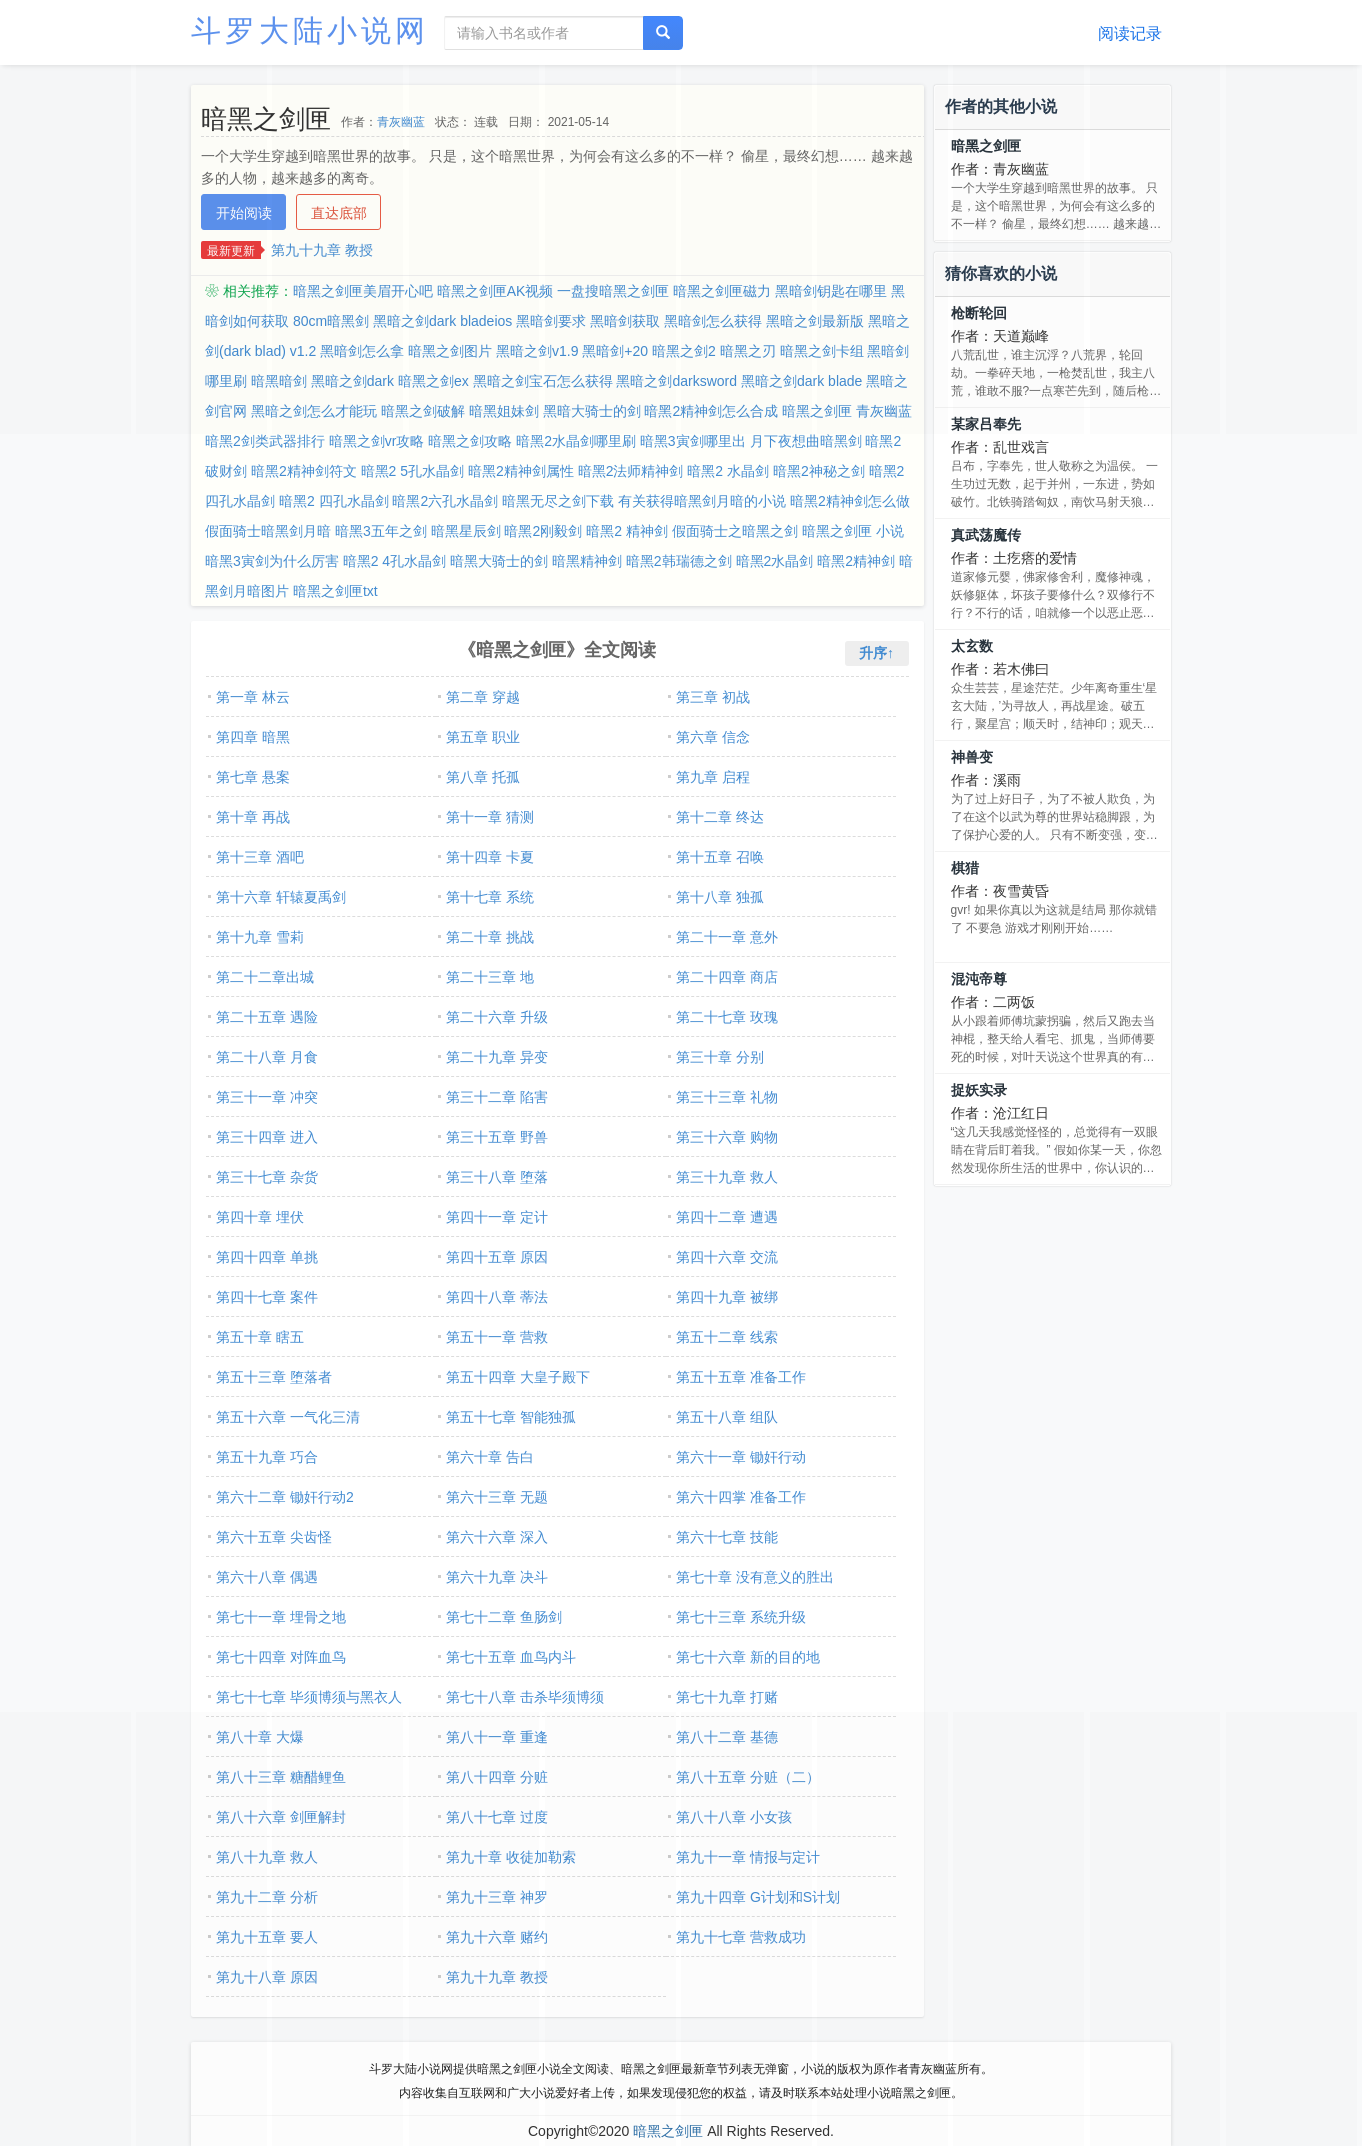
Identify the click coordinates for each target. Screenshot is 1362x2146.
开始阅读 (244, 213)
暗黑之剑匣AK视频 (495, 291)
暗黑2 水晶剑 (728, 471)
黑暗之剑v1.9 (537, 351)
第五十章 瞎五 (260, 1337)
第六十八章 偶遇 (267, 1577)
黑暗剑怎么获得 (713, 321)
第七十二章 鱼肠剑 (504, 1617)
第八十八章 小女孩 (734, 1817)
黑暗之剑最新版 (815, 321)
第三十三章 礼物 (727, 1097)
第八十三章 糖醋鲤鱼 (281, 1777)
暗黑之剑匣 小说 (853, 531)
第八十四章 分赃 (497, 1777)
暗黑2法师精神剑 (631, 471)
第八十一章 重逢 (497, 1737)
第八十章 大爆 (260, 1737)
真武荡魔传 (986, 535)
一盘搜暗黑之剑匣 (613, 291)
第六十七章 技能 (727, 1537)
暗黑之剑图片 (450, 351)
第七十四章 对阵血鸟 (281, 1657)
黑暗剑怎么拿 (362, 351)
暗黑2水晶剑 (775, 561)
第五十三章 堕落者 (274, 1377)
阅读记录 (1130, 33)
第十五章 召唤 (720, 857)
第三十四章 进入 (267, 1137)
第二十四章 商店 (727, 977)
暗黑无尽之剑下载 (558, 501)
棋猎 (965, 868)
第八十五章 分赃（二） (748, 1777)
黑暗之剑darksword (676, 381)
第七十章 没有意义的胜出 (755, 1577)
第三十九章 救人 (727, 1177)
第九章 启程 (713, 777)
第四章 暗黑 (253, 737)
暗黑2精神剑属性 (521, 471)
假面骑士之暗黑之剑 (735, 531)
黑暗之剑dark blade (801, 381)
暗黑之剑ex (433, 381)
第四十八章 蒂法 (497, 1297)
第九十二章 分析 (267, 1897)
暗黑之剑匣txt (335, 591)
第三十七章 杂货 (267, 1177)
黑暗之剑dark (352, 381)
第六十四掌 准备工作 (741, 1497)
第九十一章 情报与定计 (748, 1857)
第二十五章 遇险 (267, 1017)
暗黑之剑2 (684, 351)
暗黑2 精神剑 (627, 531)
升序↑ (876, 653)
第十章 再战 (253, 817)
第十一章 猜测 (490, 817)
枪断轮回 (979, 313)
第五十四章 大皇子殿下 (518, 1377)
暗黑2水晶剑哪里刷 (576, 441)
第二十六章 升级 (497, 1017)
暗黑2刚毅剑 (543, 531)
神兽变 (972, 757)
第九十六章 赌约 (497, 1937)
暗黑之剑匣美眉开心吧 (363, 291)
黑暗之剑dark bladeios (442, 321)
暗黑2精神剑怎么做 (850, 501)
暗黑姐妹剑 (504, 411)
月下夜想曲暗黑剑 (806, 441)
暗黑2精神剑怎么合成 (711, 411)
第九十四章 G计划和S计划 (758, 1897)
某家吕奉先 (986, 424)
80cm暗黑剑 (331, 321)
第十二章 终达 (720, 817)
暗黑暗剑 (279, 381)
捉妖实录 (979, 1090)
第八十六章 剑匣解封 (281, 1817)
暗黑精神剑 (587, 561)
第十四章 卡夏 (490, 857)
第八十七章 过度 (497, 1817)
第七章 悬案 (253, 777)
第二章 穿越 (483, 697)
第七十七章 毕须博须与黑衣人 (309, 1697)
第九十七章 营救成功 (741, 1937)
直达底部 (339, 213)
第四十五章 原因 (497, 1257)
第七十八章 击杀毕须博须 (525, 1697)
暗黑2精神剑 (856, 561)
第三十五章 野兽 (497, 1137)
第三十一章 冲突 (267, 1097)
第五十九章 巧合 (267, 1457)
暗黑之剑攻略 (470, 441)
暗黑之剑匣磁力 (722, 291)
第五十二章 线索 (727, 1337)
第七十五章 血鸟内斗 (511, 1657)
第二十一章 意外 (727, 937)
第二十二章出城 (265, 977)
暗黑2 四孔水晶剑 (334, 501)
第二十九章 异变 (497, 1057)
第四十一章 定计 (497, 1217)
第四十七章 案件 (267, 1297)
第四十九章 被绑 (727, 1297)
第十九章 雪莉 (260, 937)
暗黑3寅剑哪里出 (693, 441)
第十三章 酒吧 (260, 857)
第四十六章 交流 (727, 1257)
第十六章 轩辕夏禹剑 (281, 897)
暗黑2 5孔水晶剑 (412, 471)
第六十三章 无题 (497, 1497)
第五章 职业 (483, 737)
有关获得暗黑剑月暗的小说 (702, 501)
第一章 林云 (253, 697)
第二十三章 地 (490, 977)
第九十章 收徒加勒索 (511, 1857)
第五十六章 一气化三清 (288, 1417)
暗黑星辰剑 (466, 531)
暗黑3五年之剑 (381, 531)
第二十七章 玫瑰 (727, 1017)
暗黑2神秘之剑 (819, 471)
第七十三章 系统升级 (741, 1617)
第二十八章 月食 (267, 1057)
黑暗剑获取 (625, 321)
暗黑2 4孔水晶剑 (394, 561)
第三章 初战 (713, 697)
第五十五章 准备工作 (741, 1377)
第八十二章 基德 (727, 1737)
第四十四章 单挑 (267, 1257)
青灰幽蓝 (401, 122)
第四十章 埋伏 (260, 1217)
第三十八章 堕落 (497, 1177)
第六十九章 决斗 (497, 1577)
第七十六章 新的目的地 (748, 1657)
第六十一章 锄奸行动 (741, 1457)
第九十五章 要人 (267, 1937)
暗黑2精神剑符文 (304, 471)
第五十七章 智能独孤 (511, 1417)
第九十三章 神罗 (497, 1897)
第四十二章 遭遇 (727, 1217)
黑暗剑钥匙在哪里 (831, 291)
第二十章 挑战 (490, 937)
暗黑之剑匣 (986, 146)
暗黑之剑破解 (423, 411)
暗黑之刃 (748, 351)
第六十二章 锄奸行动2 (285, 1497)
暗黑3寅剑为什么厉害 (272, 561)
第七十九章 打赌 (727, 1697)
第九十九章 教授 (322, 250)
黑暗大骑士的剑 (592, 411)
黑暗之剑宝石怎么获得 (543, 381)
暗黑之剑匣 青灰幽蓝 (847, 411)
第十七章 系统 (490, 897)
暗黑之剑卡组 (822, 351)
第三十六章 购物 (727, 1137)
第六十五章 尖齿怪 (274, 1537)
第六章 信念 (713, 737)
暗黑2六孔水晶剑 (445, 501)
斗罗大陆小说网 (310, 30)
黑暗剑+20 (615, 351)
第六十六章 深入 (497, 1537)
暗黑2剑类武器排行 (265, 441)
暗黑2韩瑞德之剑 (679, 561)
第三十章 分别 (720, 1057)
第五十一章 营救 (497, 1337)
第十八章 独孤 (720, 897)
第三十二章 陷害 (497, 1097)
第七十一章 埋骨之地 (281, 1617)
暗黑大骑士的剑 (499, 561)
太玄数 (972, 646)
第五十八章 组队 (727, 1417)
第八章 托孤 (483, 777)
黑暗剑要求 (551, 321)
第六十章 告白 (490, 1457)
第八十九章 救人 (267, 1857)
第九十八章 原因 (267, 1977)
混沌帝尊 (979, 979)
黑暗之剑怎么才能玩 (314, 411)
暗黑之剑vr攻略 (377, 441)
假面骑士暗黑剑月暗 (268, 531)
